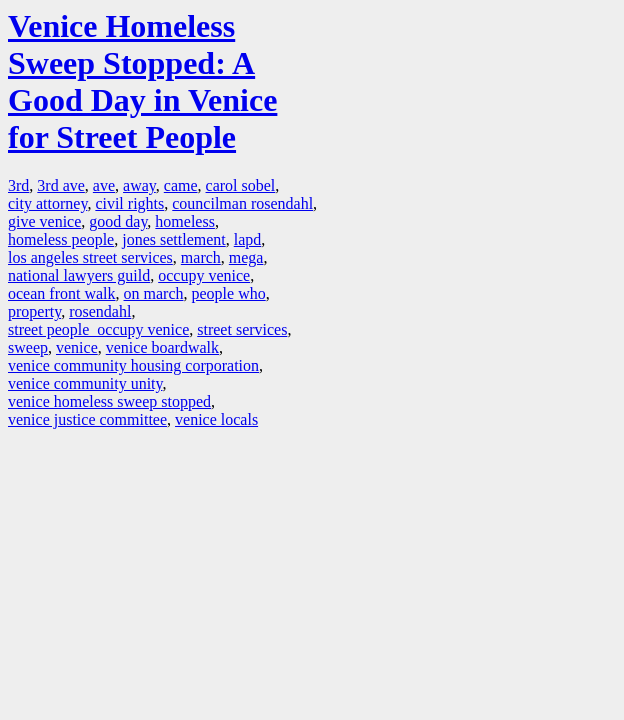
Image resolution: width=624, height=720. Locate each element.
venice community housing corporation (133, 365)
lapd (248, 239)
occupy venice (204, 275)
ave (104, 185)
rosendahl (100, 311)
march (201, 257)
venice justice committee (87, 419)
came (181, 185)
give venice (44, 221)
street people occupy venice (98, 329)
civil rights (129, 203)
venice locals (216, 419)
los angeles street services (90, 257)
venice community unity (85, 383)
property (34, 311)
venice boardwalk (162, 347)
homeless (185, 221)
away (139, 185)
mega (246, 257)
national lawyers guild (79, 275)
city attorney (47, 203)
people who (229, 293)
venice (77, 347)
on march (154, 293)
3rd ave (61, 185)
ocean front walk (62, 293)
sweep (28, 347)
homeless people (61, 239)
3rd (18, 185)
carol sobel (241, 185)
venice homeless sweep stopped (109, 401)
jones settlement (174, 239)
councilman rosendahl (242, 203)
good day (118, 221)
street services (242, 329)
